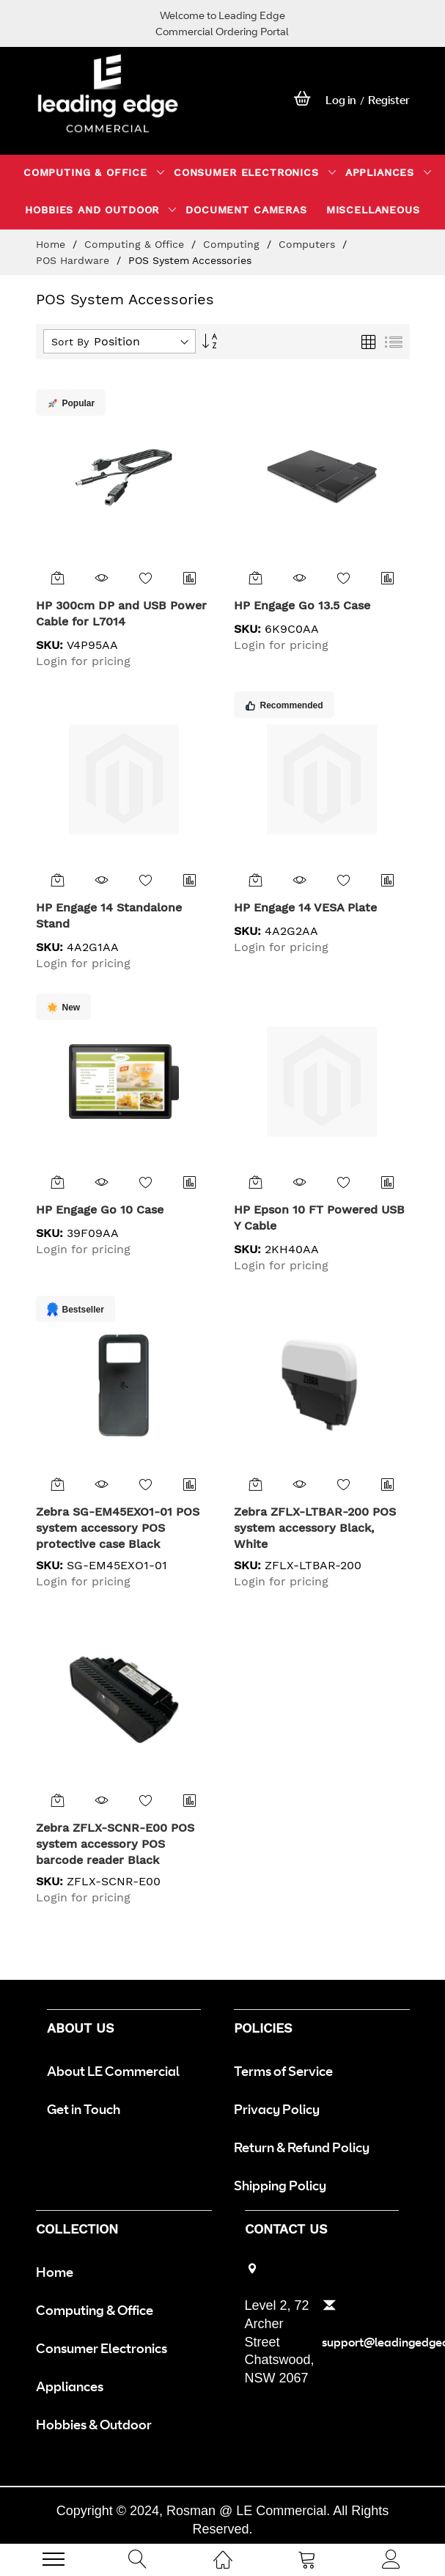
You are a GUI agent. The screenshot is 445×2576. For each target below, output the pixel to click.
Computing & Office (136, 244)
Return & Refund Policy (301, 2147)
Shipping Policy (280, 2185)
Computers (309, 244)
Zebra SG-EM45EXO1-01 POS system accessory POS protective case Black (117, 1528)
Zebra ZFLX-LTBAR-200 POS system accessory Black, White (315, 1528)
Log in (341, 100)
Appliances (69, 2386)
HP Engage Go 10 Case (99, 1210)
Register (389, 100)
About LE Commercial (113, 2071)
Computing (233, 244)
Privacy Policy (277, 2109)
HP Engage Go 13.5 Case (302, 605)
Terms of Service (283, 2071)
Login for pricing (83, 661)
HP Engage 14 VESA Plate (305, 907)
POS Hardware (74, 260)
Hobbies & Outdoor (94, 2424)
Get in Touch (83, 2109)
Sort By (70, 342)
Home (52, 244)
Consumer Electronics (101, 2348)
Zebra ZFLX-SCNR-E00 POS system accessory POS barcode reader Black (115, 1844)
